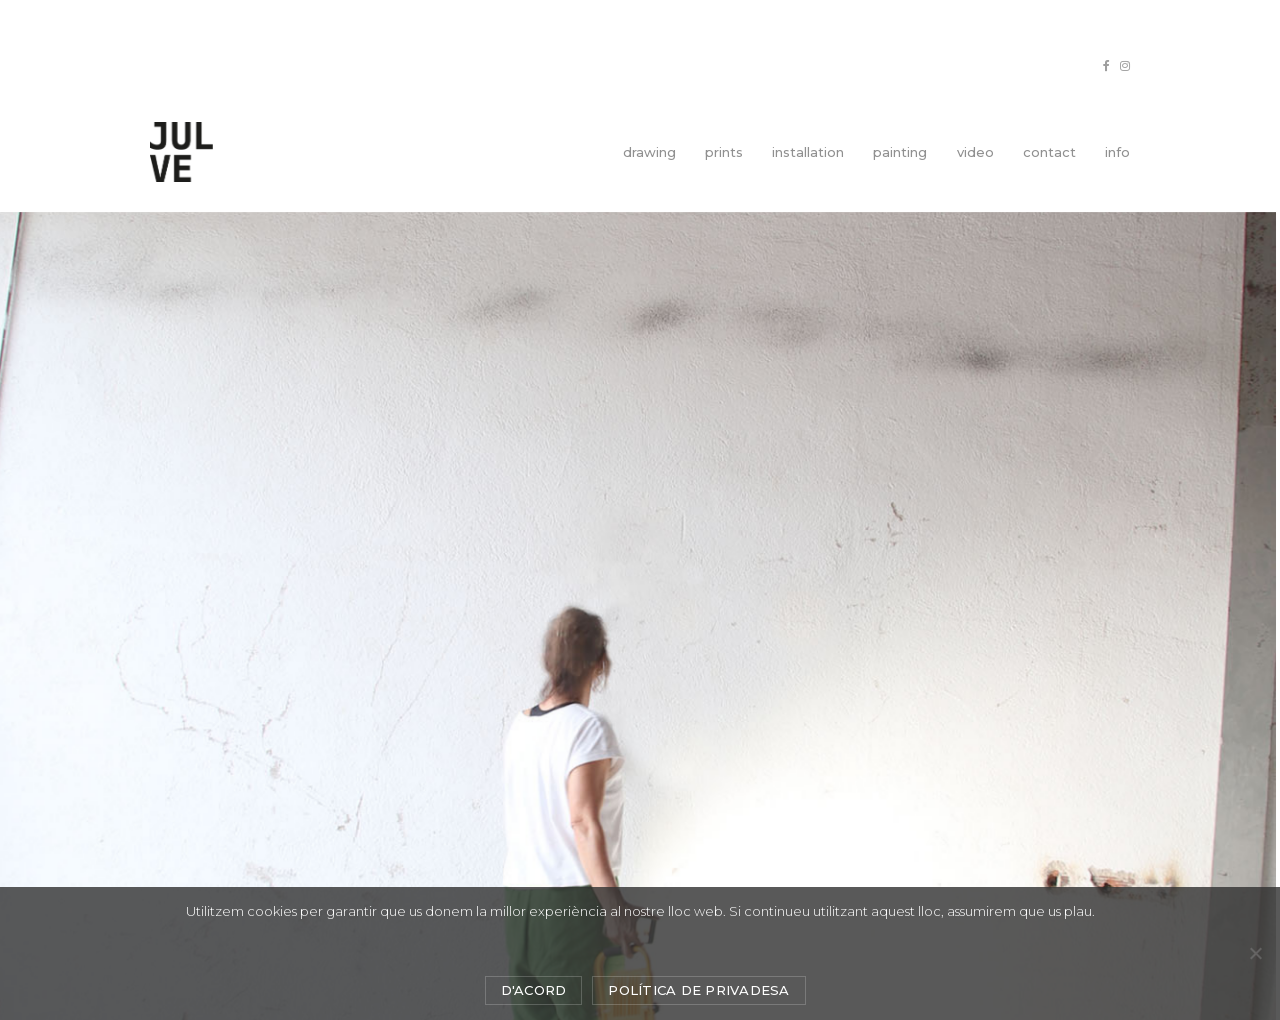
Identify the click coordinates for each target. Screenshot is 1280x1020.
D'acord (534, 990)
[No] (1255, 953)
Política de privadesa (698, 990)
